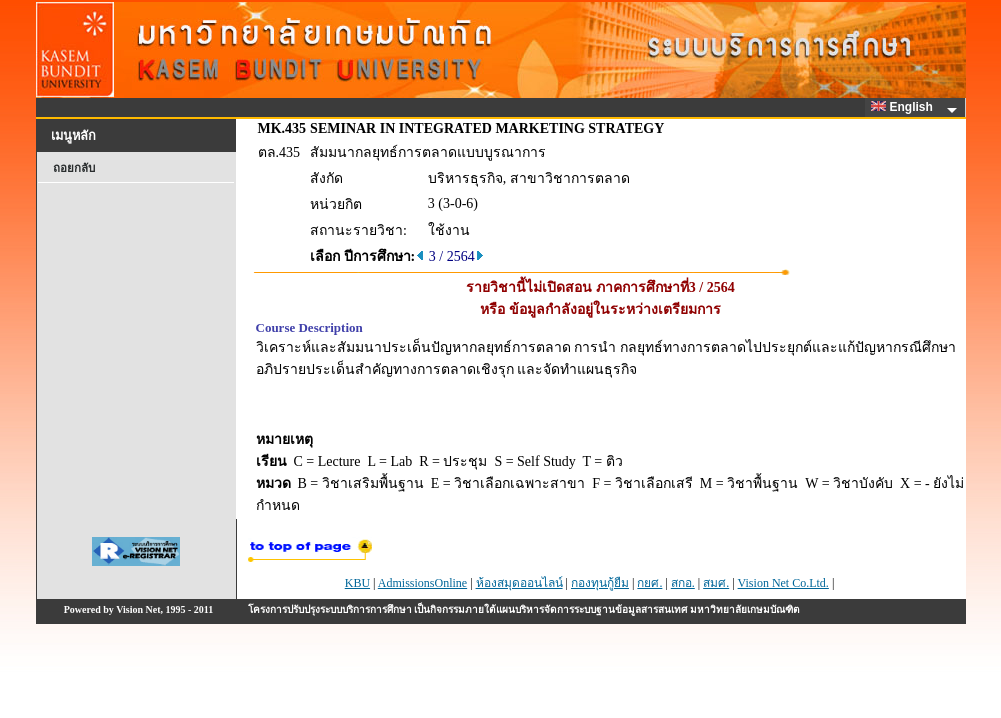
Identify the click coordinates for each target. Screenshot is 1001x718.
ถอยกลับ (74, 168)
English (905, 107)
